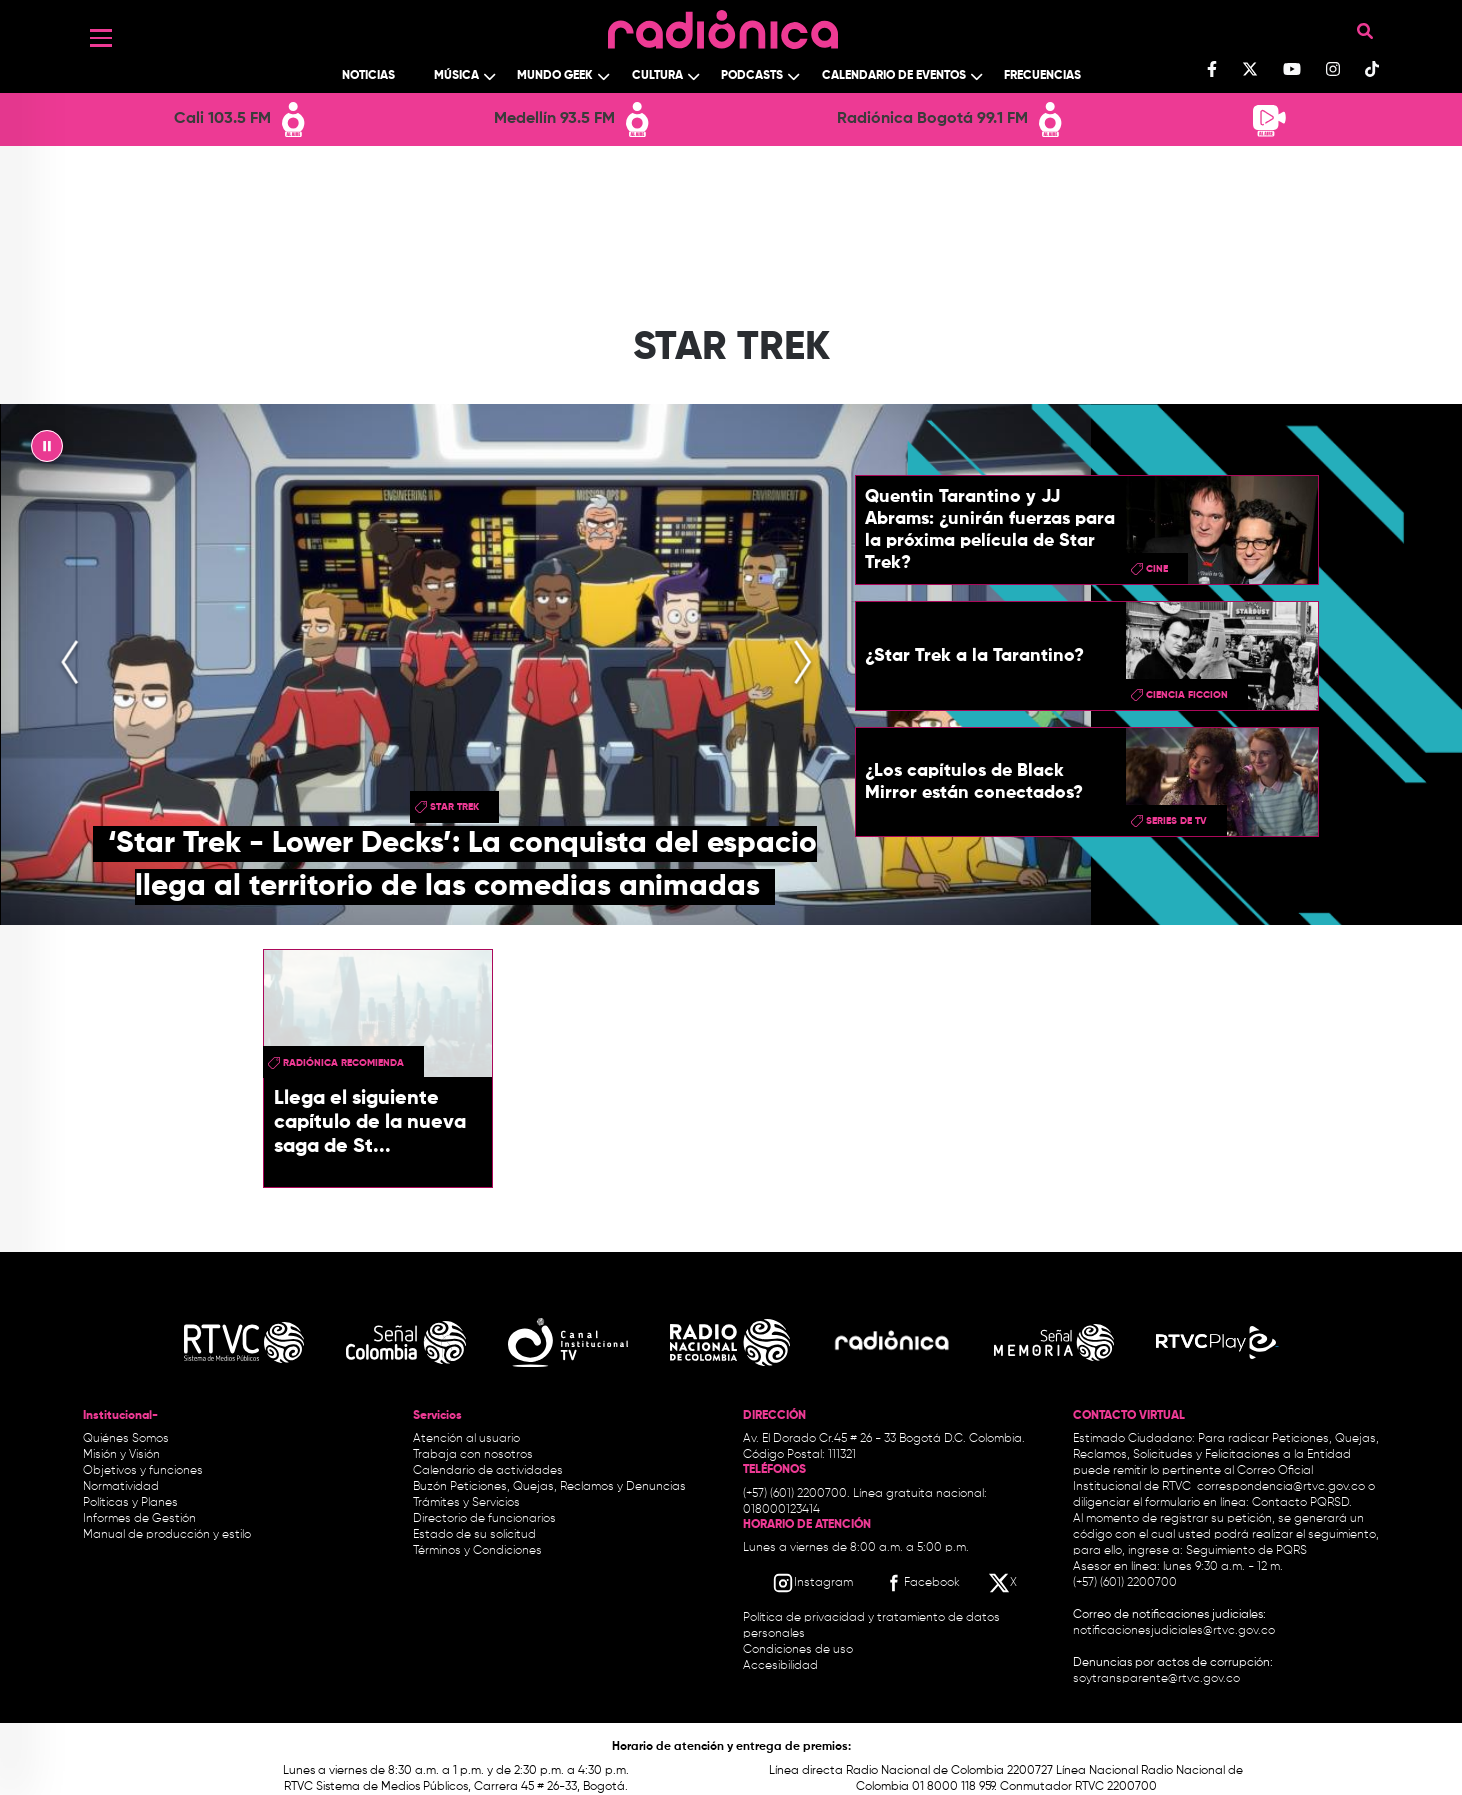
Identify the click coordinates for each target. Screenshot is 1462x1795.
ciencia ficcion (1187, 695)
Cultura (657, 76)
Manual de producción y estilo (167, 1535)
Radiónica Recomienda (343, 1063)
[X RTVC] (1004, 1583)
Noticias (368, 76)
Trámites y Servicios (466, 1503)
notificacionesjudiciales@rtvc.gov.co (1174, 1631)
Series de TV (1176, 821)
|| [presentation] (47, 451)
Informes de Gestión (139, 1519)
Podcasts (752, 76)
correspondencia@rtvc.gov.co (1281, 1487)
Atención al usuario (466, 1439)
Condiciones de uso (798, 1650)
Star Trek (454, 807)
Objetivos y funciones (143, 1471)
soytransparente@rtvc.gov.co (1156, 1679)
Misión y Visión (121, 1455)
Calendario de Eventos (894, 76)
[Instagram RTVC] (812, 1583)
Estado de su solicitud (474, 1535)
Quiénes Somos (126, 1439)
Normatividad (121, 1487)
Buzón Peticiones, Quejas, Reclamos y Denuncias (549, 1487)
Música (456, 76)
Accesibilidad (782, 1666)
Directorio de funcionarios (484, 1519)
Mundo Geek (555, 76)
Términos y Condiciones (477, 1551)
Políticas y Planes (130, 1503)
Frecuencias (1042, 76)
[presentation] (70, 664)
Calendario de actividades (488, 1471)
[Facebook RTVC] (921, 1583)
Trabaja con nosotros (473, 1455)
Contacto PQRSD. (1302, 1503)
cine (1157, 569)
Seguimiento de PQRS (1246, 1551)
